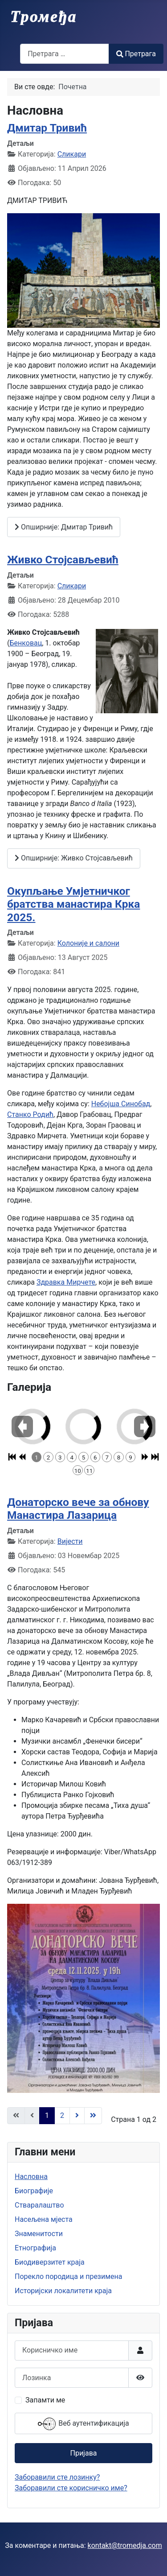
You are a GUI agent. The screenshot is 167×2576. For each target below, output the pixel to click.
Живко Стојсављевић (62, 559)
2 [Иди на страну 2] (62, 2115)
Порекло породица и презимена (68, 2276)
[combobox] (64, 54)
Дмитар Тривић (47, 127)
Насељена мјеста (44, 2219)
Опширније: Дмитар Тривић (64, 527)
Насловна (31, 2176)
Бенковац (25, 643)
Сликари (71, 154)
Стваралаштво (39, 2205)
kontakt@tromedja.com (125, 2545)
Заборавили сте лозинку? (57, 2477)
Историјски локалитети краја (63, 2291)
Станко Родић (30, 1114)
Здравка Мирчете (66, 1282)
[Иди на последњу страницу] (93, 2115)
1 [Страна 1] (47, 2115)
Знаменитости (39, 2233)
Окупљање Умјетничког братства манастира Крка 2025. (73, 904)
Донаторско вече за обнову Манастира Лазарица (78, 1509)
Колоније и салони (88, 943)
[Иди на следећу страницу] (77, 2115)
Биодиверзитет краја (50, 2262)
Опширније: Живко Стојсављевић (74, 858)
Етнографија (35, 2248)
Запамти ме (45, 2400)
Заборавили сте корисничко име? (71, 2488)
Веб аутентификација (83, 2424)
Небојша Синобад (121, 1104)
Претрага (136, 54)
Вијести (70, 1541)
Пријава (83, 2453)
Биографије (34, 2191)
